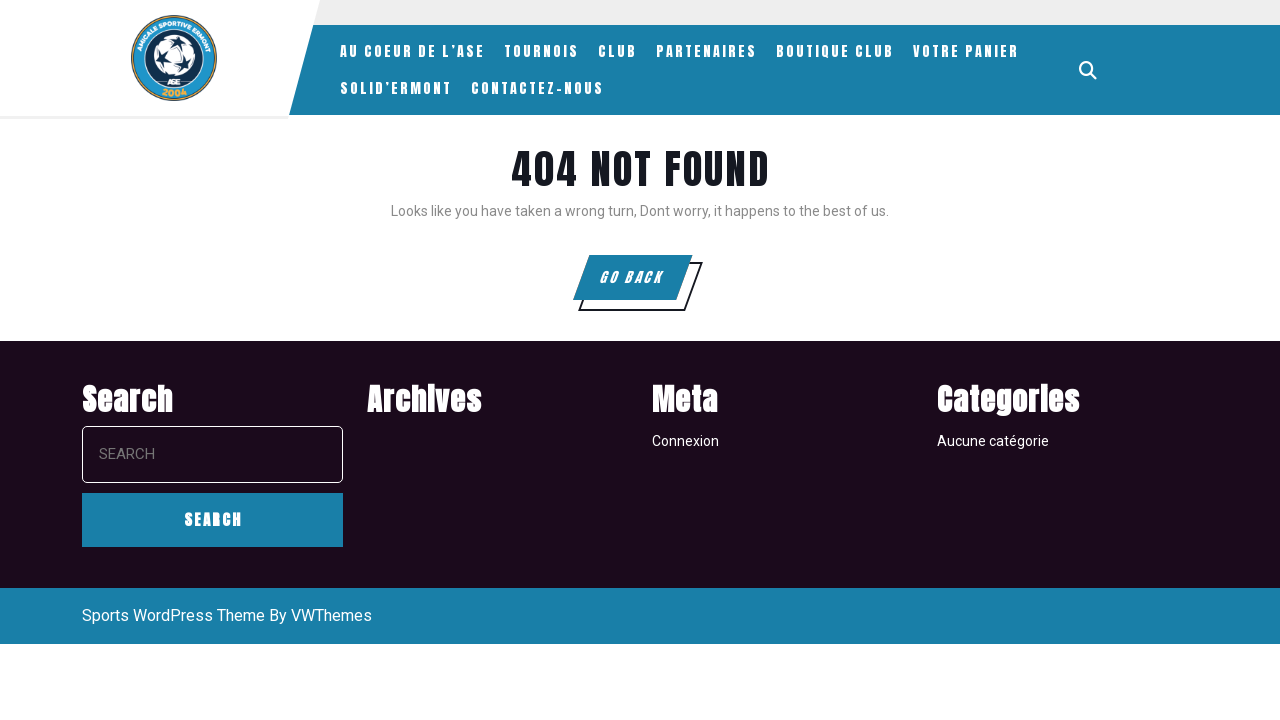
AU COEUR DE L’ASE (412, 51)
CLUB (617, 51)
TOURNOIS (541, 51)
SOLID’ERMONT (396, 88)
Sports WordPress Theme (173, 615)
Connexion (685, 441)
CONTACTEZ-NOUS (537, 88)
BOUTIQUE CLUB (835, 51)
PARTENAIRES (706, 51)
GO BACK (644, 283)
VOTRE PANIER (966, 51)
